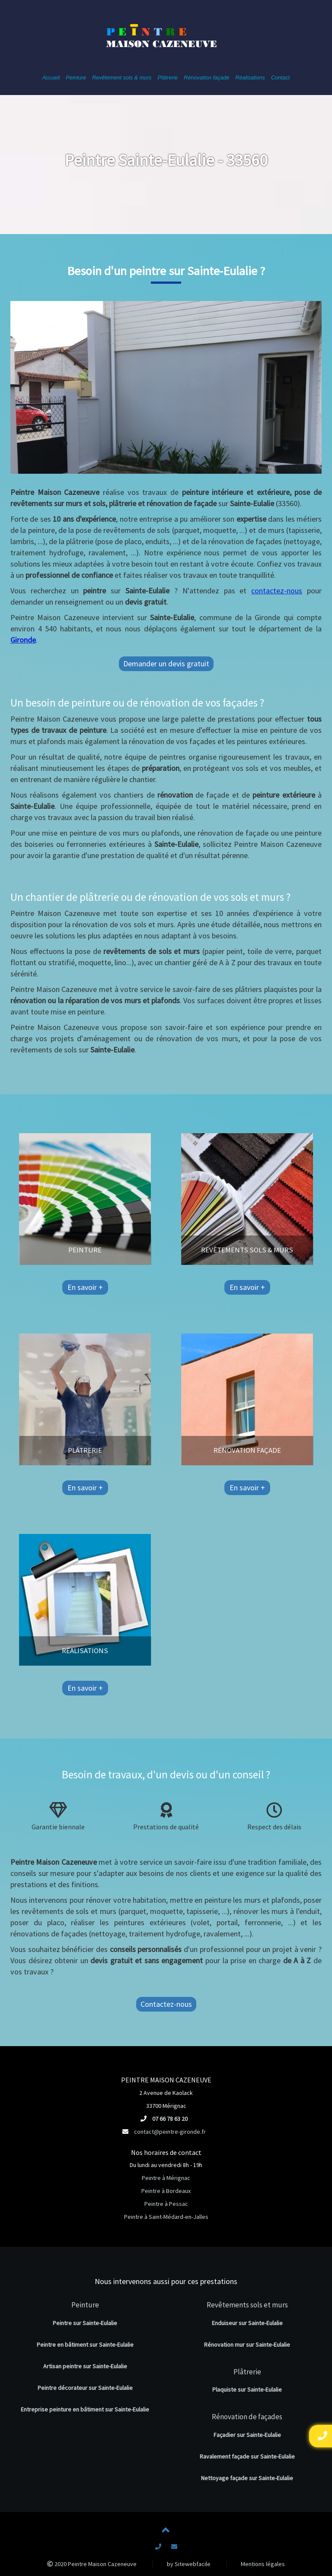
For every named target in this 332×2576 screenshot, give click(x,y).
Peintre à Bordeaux (166, 2191)
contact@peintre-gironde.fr (170, 2132)
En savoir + (82, 1287)
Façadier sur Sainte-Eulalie (247, 2435)
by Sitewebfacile (189, 2564)
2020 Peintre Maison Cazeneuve (92, 2564)
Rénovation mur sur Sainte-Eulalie (247, 2344)
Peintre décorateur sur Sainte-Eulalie (85, 2388)
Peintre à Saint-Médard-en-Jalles (166, 2217)
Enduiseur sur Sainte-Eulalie (247, 2323)
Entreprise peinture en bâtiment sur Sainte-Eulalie (85, 2409)
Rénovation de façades (247, 2416)
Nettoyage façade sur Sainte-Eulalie (247, 2478)
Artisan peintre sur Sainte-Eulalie (85, 2366)
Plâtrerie (247, 2371)
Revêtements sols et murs (247, 2305)
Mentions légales (263, 2564)
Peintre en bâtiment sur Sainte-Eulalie (85, 2344)
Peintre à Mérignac (166, 2178)
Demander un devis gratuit (166, 664)
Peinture (85, 2305)
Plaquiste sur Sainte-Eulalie (247, 2389)
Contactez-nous (166, 2004)
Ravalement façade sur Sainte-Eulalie (247, 2456)
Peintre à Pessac (166, 2204)
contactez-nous (276, 591)
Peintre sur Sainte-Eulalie (85, 2323)
